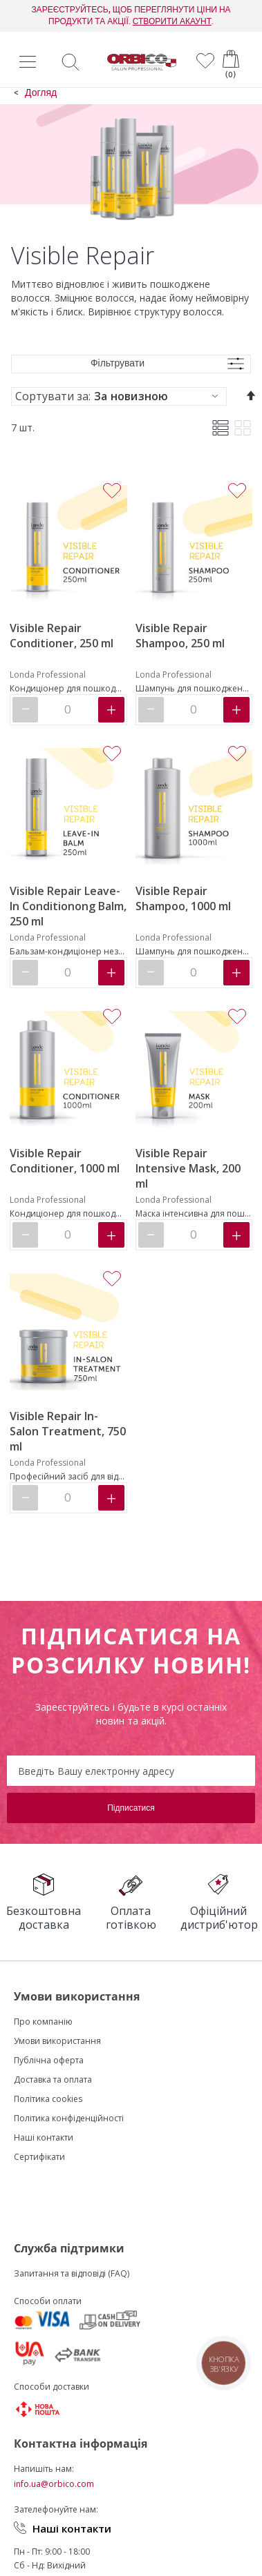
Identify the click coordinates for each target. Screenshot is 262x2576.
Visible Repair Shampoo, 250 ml (180, 635)
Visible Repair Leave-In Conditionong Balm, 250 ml (68, 906)
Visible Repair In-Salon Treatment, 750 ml (68, 1431)
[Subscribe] (131, 1808)
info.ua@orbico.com (54, 2484)
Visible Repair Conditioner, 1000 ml (65, 1161)
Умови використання (57, 2041)
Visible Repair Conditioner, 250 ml (61, 635)
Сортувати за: (53, 396)
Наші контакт (41, 2137)
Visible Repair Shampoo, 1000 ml (183, 898)
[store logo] (141, 62)
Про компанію (43, 2021)
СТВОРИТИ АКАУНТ (172, 21)
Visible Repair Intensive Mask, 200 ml (188, 1168)
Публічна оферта (49, 2060)
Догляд (41, 93)
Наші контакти (71, 2528)
